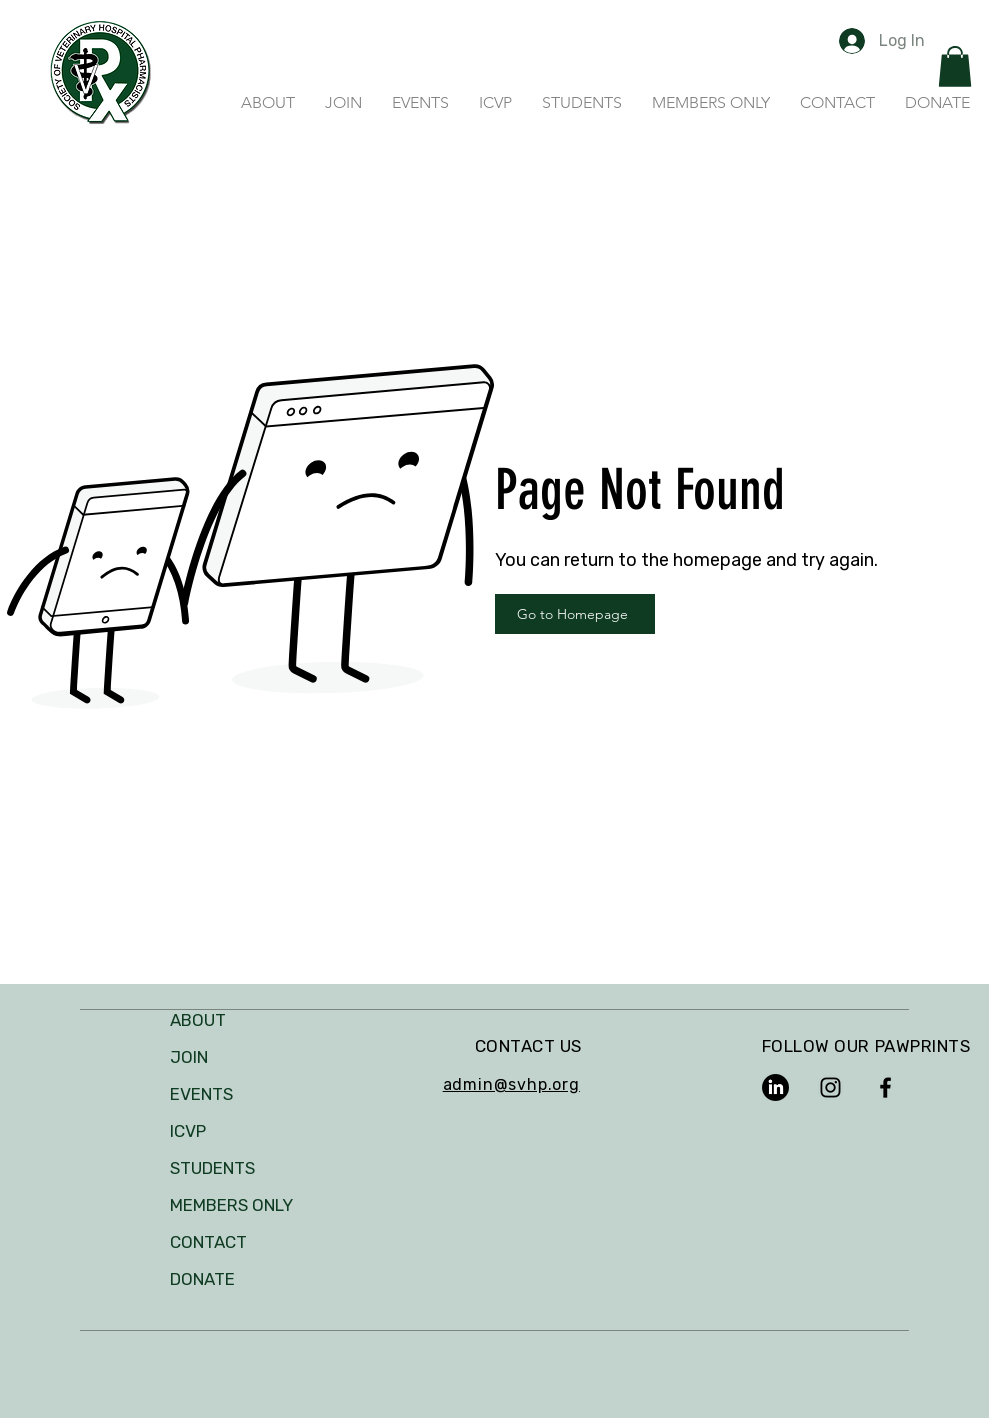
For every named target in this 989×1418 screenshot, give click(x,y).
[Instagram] (830, 1087)
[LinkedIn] (775, 1087)
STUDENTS (212, 1168)
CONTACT (208, 1242)
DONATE (202, 1279)
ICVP (188, 1131)
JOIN (189, 1057)
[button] (955, 66)
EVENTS (201, 1094)
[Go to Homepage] (575, 614)
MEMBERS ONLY (231, 1205)
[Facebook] (885, 1087)
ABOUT (198, 1020)
